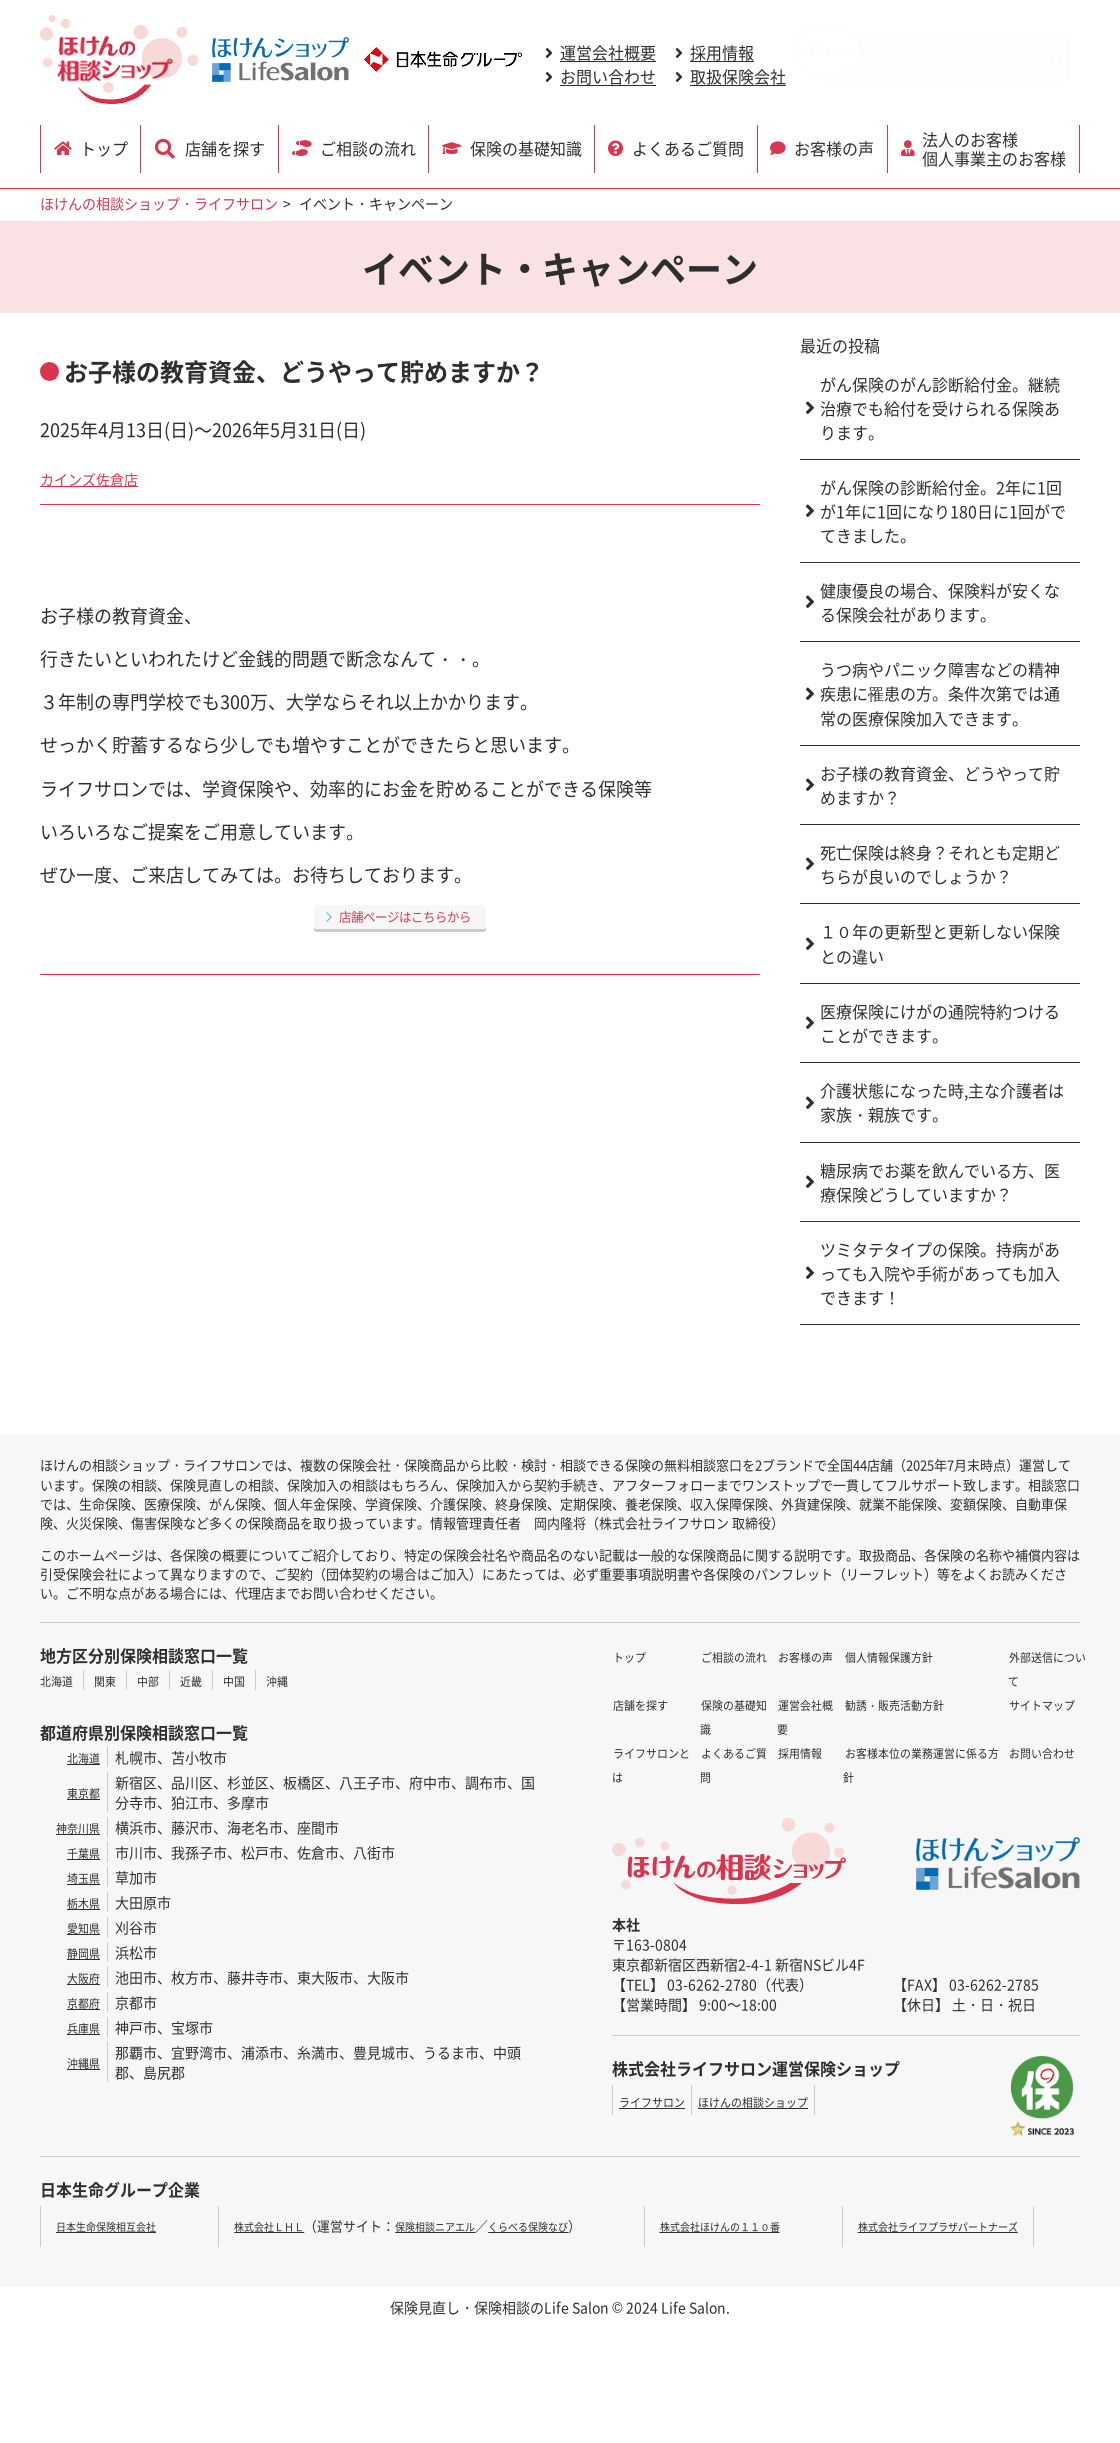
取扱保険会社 (738, 77)
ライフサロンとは (668, 1704)
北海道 (61, 1680)
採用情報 (722, 53)
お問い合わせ (608, 77)
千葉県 (79, 1852)
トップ (108, 147)
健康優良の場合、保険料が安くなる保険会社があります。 (940, 602)
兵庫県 (79, 2027)
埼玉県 (79, 1877)
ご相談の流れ (367, 147)
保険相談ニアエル (453, 2225)
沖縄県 (79, 2062)
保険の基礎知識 (527, 147)
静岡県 (79, 1952)
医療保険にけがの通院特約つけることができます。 (940, 1023)
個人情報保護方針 (791, 1728)
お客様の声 (836, 147)
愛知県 (79, 1927)
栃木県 (79, 1902)
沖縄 (313, 1680)
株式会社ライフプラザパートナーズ (960, 2225)
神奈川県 (72, 1827)
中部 (166, 1680)
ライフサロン (661, 2101)
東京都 (79, 1792)
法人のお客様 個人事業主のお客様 (997, 146)
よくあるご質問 (689, 147)
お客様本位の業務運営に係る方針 (840, 1776)
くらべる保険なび (570, 2225)
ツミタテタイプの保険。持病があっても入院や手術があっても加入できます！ (940, 1273)
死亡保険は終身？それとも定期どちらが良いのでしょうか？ (940, 864)
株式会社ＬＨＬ (264, 2225)
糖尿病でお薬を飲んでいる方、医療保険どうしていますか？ (940, 1182)
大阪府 (79, 1977)
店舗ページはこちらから (405, 915)
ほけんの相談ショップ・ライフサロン (159, 203)
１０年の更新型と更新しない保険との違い (940, 943)
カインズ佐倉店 (103, 477)
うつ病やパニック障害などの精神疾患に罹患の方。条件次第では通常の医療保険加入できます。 (940, 693)
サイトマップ (999, 1680)
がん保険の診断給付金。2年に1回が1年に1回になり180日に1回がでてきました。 (943, 511)
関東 (117, 1680)
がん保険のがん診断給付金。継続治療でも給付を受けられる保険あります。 (940, 408)
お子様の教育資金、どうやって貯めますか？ (940, 785)
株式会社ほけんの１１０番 (745, 2225)
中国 (264, 1680)
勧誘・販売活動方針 (798, 1752)
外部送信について (1013, 1656)
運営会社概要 (608, 53)
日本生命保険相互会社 (121, 2225)
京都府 (79, 2002)
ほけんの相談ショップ (786, 2101)
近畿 (215, 1680)
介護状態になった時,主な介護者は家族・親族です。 (942, 1102)
